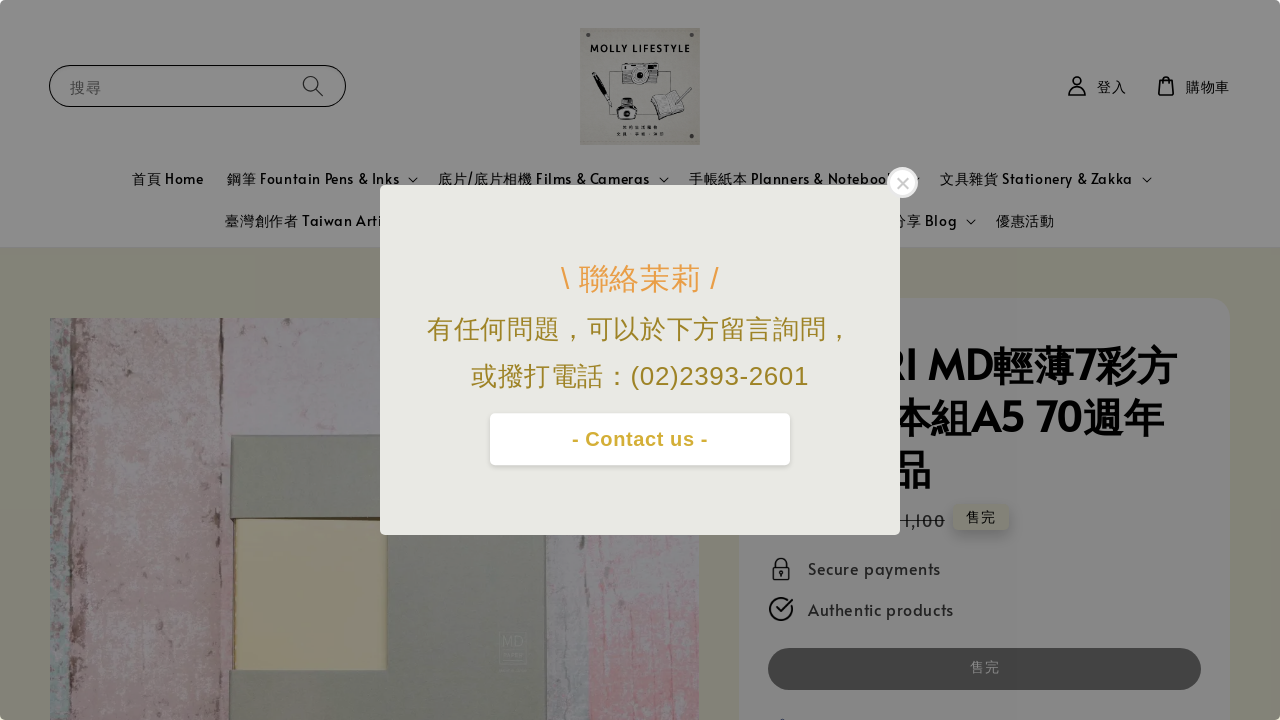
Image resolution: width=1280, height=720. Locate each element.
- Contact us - (640, 439)
